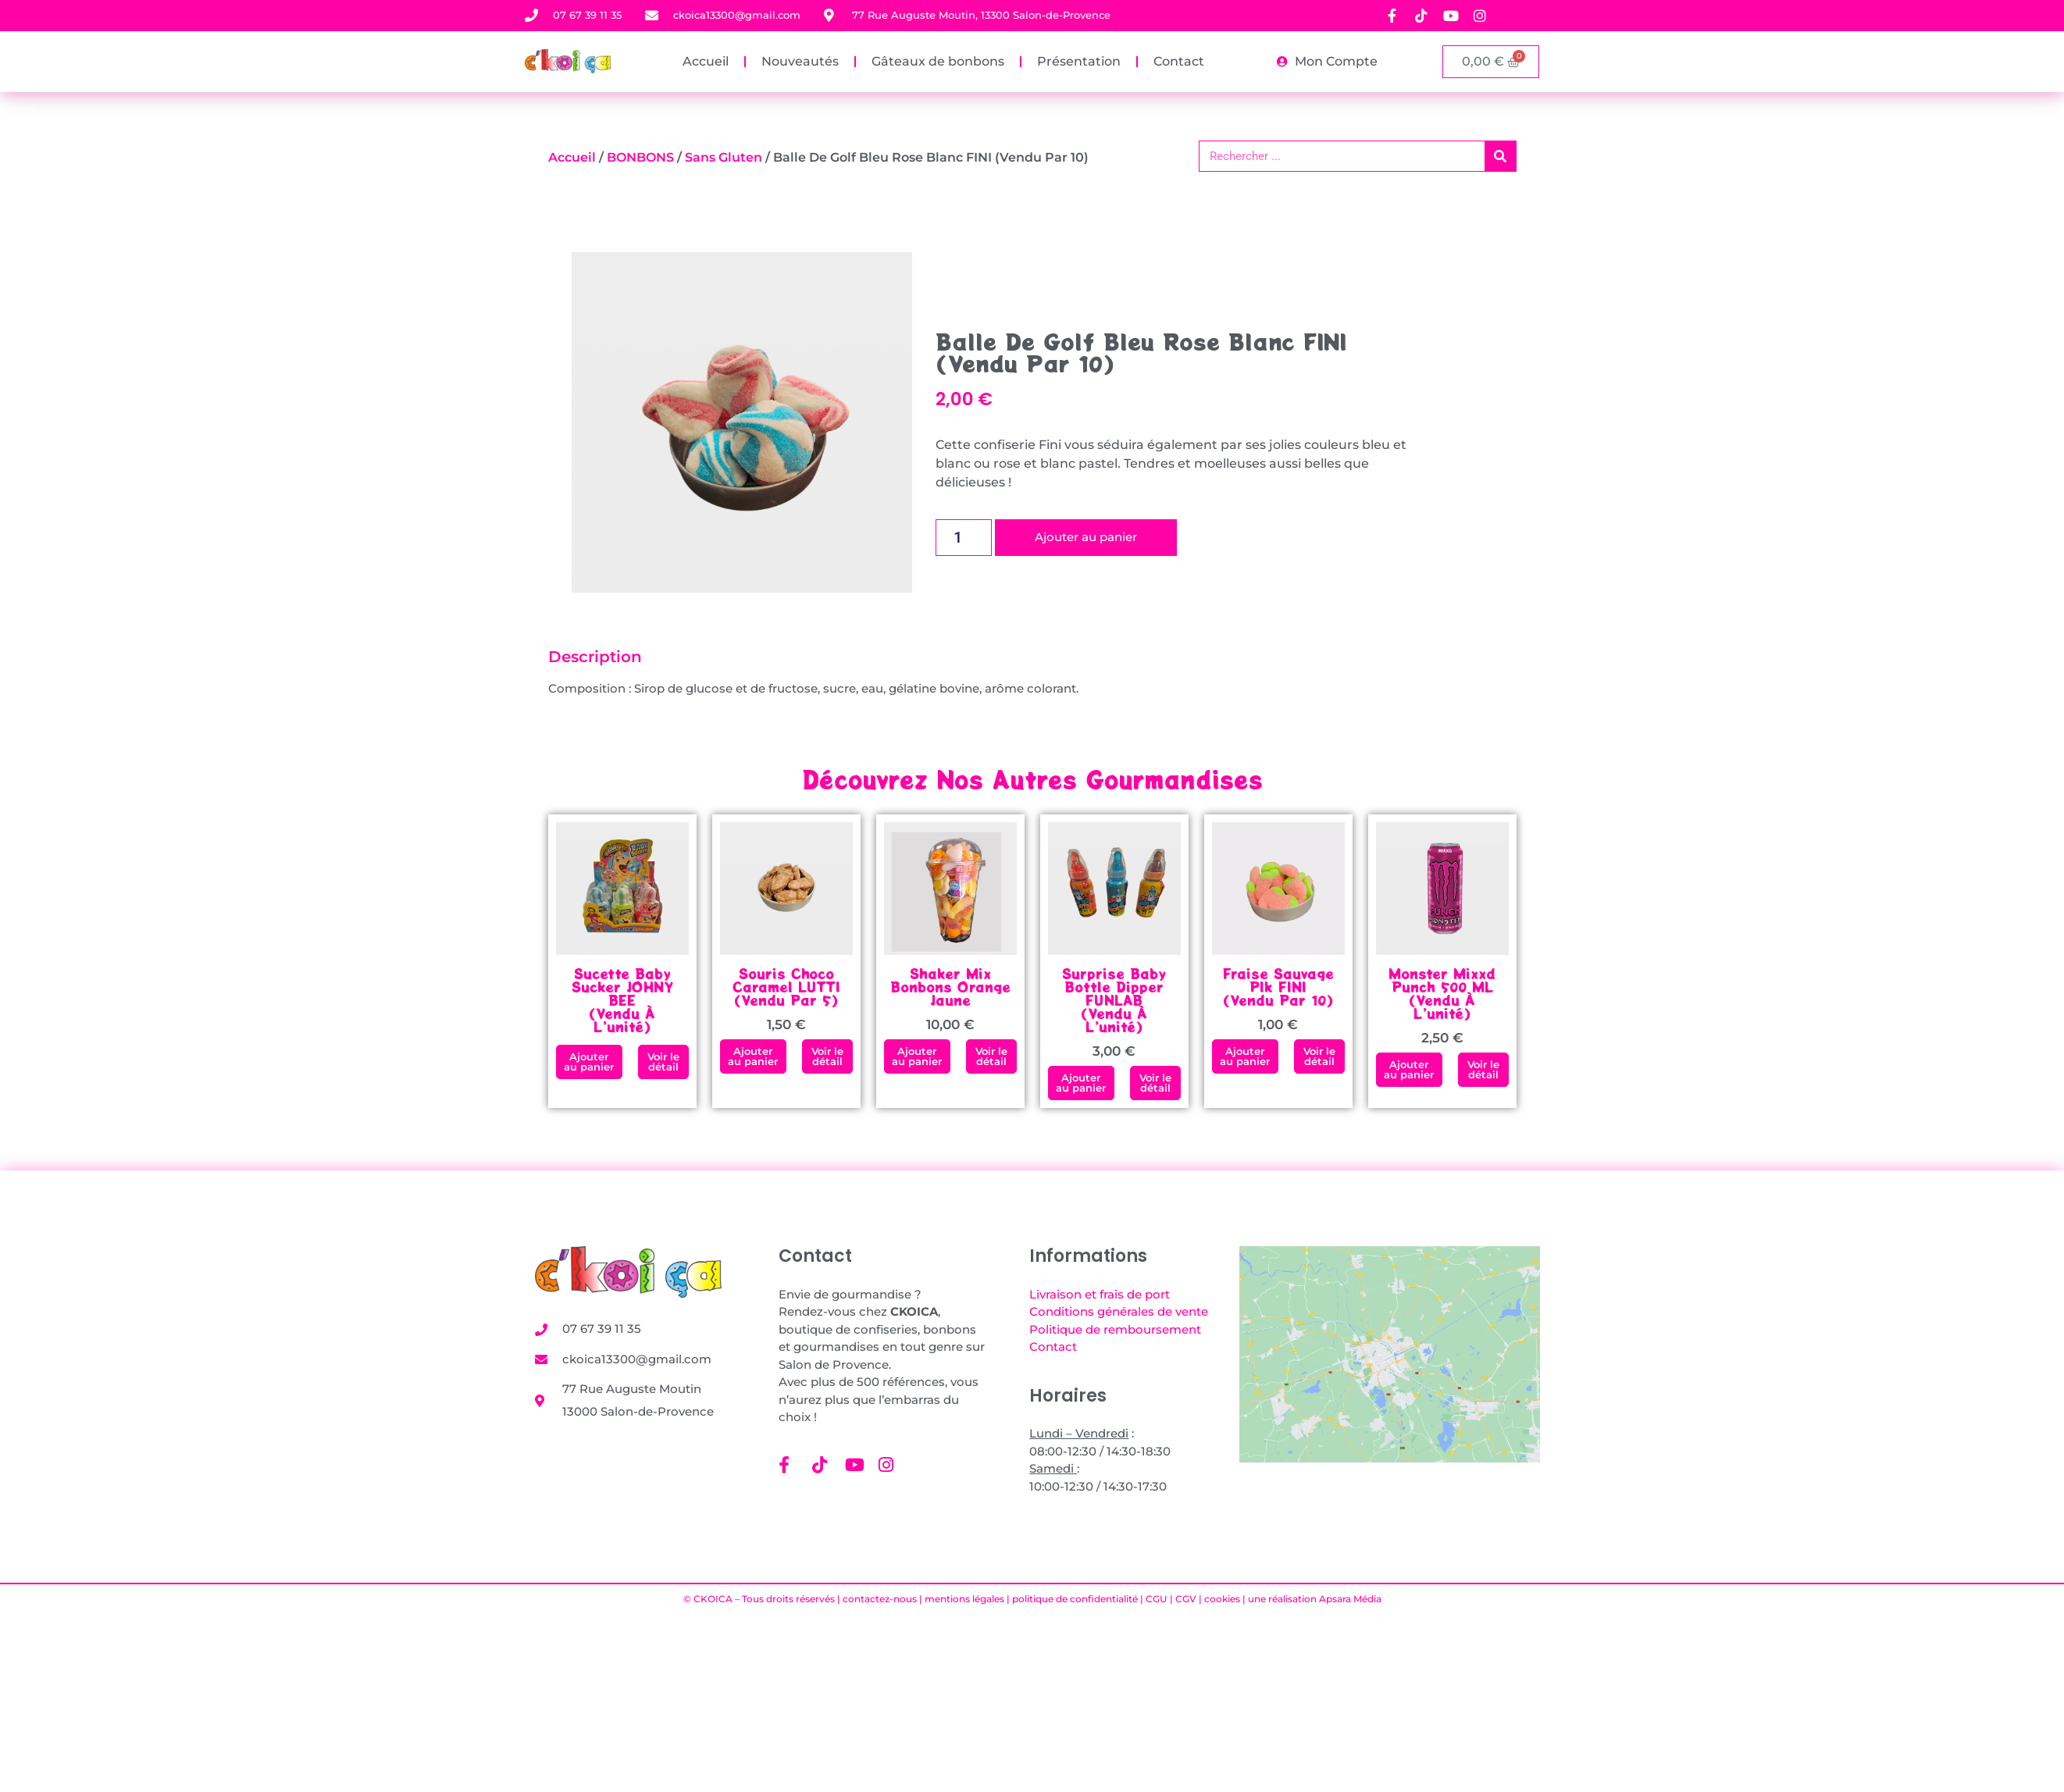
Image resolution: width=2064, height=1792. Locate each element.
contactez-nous (880, 1599)
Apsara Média (1350, 1599)
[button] (589, 1062)
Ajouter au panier (1086, 537)
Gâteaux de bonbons (938, 61)
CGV (1185, 1599)
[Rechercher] (1500, 156)
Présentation (1079, 61)
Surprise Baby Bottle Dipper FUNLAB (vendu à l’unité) (1114, 1000)
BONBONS (640, 157)
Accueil (706, 61)
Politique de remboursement (1115, 1329)
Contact (1178, 61)
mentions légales (964, 1599)
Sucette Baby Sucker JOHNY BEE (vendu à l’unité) (622, 1000)
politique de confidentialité (1075, 1599)
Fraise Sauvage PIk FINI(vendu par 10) (1278, 987)
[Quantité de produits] (964, 537)
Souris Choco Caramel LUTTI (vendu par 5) (786, 987)
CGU (1156, 1599)
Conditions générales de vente (1118, 1311)
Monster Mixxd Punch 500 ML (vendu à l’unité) (1441, 993)
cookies (1222, 1599)
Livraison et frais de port (1099, 1294)
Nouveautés (800, 61)
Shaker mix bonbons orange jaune (950, 987)
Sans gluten (723, 157)
